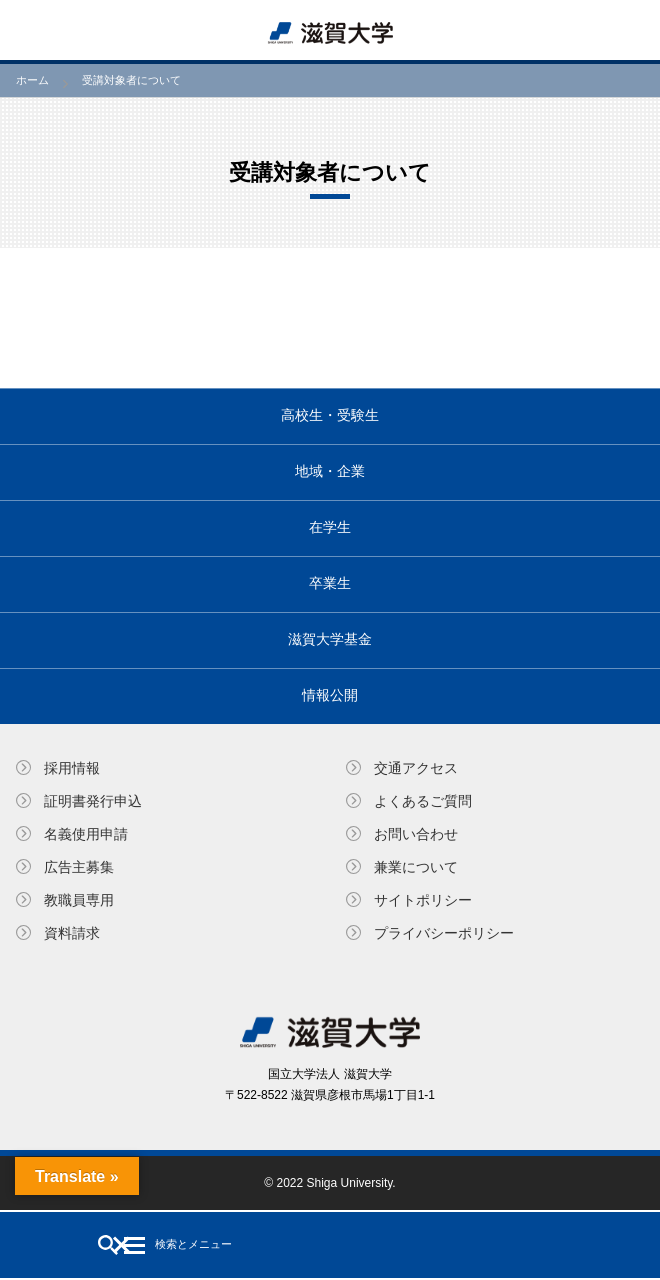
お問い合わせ (416, 834)
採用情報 (72, 768)
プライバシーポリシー (444, 933)
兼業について (416, 867)
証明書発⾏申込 (93, 801)
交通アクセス (416, 768)
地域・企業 (330, 471)
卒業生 (330, 583)
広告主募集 (79, 867)
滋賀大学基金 (330, 639)
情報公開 (330, 695)
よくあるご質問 (423, 801)
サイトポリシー (423, 900)
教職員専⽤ (79, 900)
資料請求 (72, 933)
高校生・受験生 (330, 415)
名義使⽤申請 (86, 834)
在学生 (330, 527)
